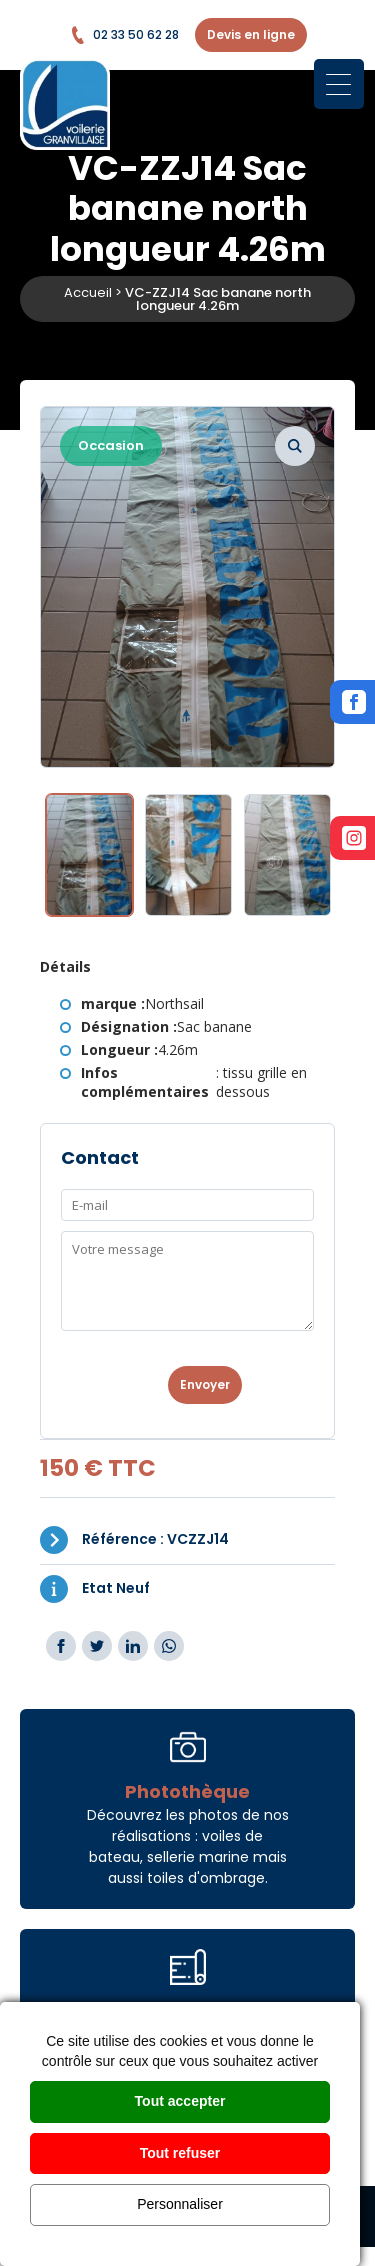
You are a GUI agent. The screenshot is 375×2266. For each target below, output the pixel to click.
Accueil (88, 292)
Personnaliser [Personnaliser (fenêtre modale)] (180, 2204)
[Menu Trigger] (339, 84)
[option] (187, 587)
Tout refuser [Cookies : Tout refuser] (180, 2153)
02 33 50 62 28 (124, 35)
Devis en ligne (251, 34)
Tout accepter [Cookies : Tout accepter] (180, 2101)
